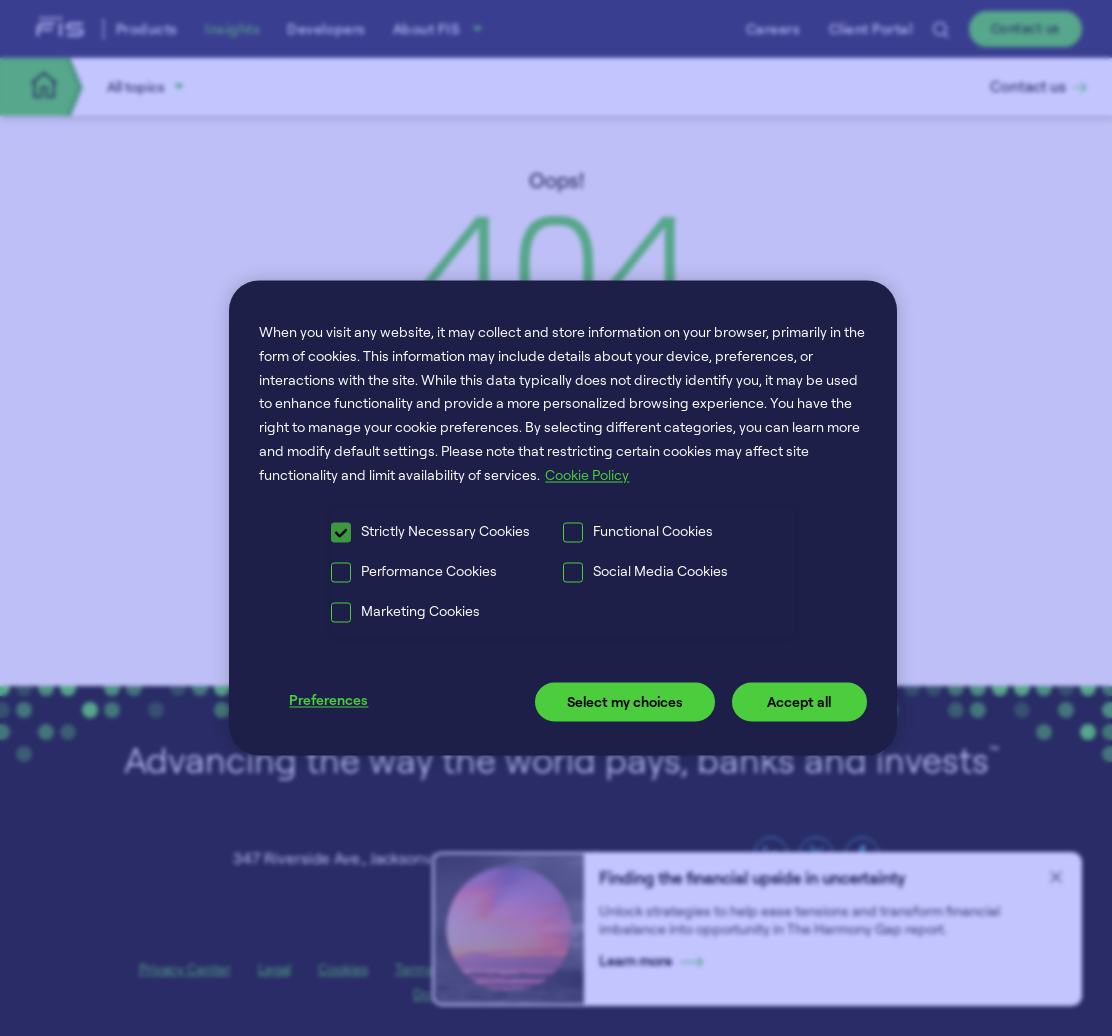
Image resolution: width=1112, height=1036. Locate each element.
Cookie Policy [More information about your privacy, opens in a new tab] (587, 474)
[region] (562, 517)
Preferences (328, 699)
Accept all (799, 701)
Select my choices (625, 701)
